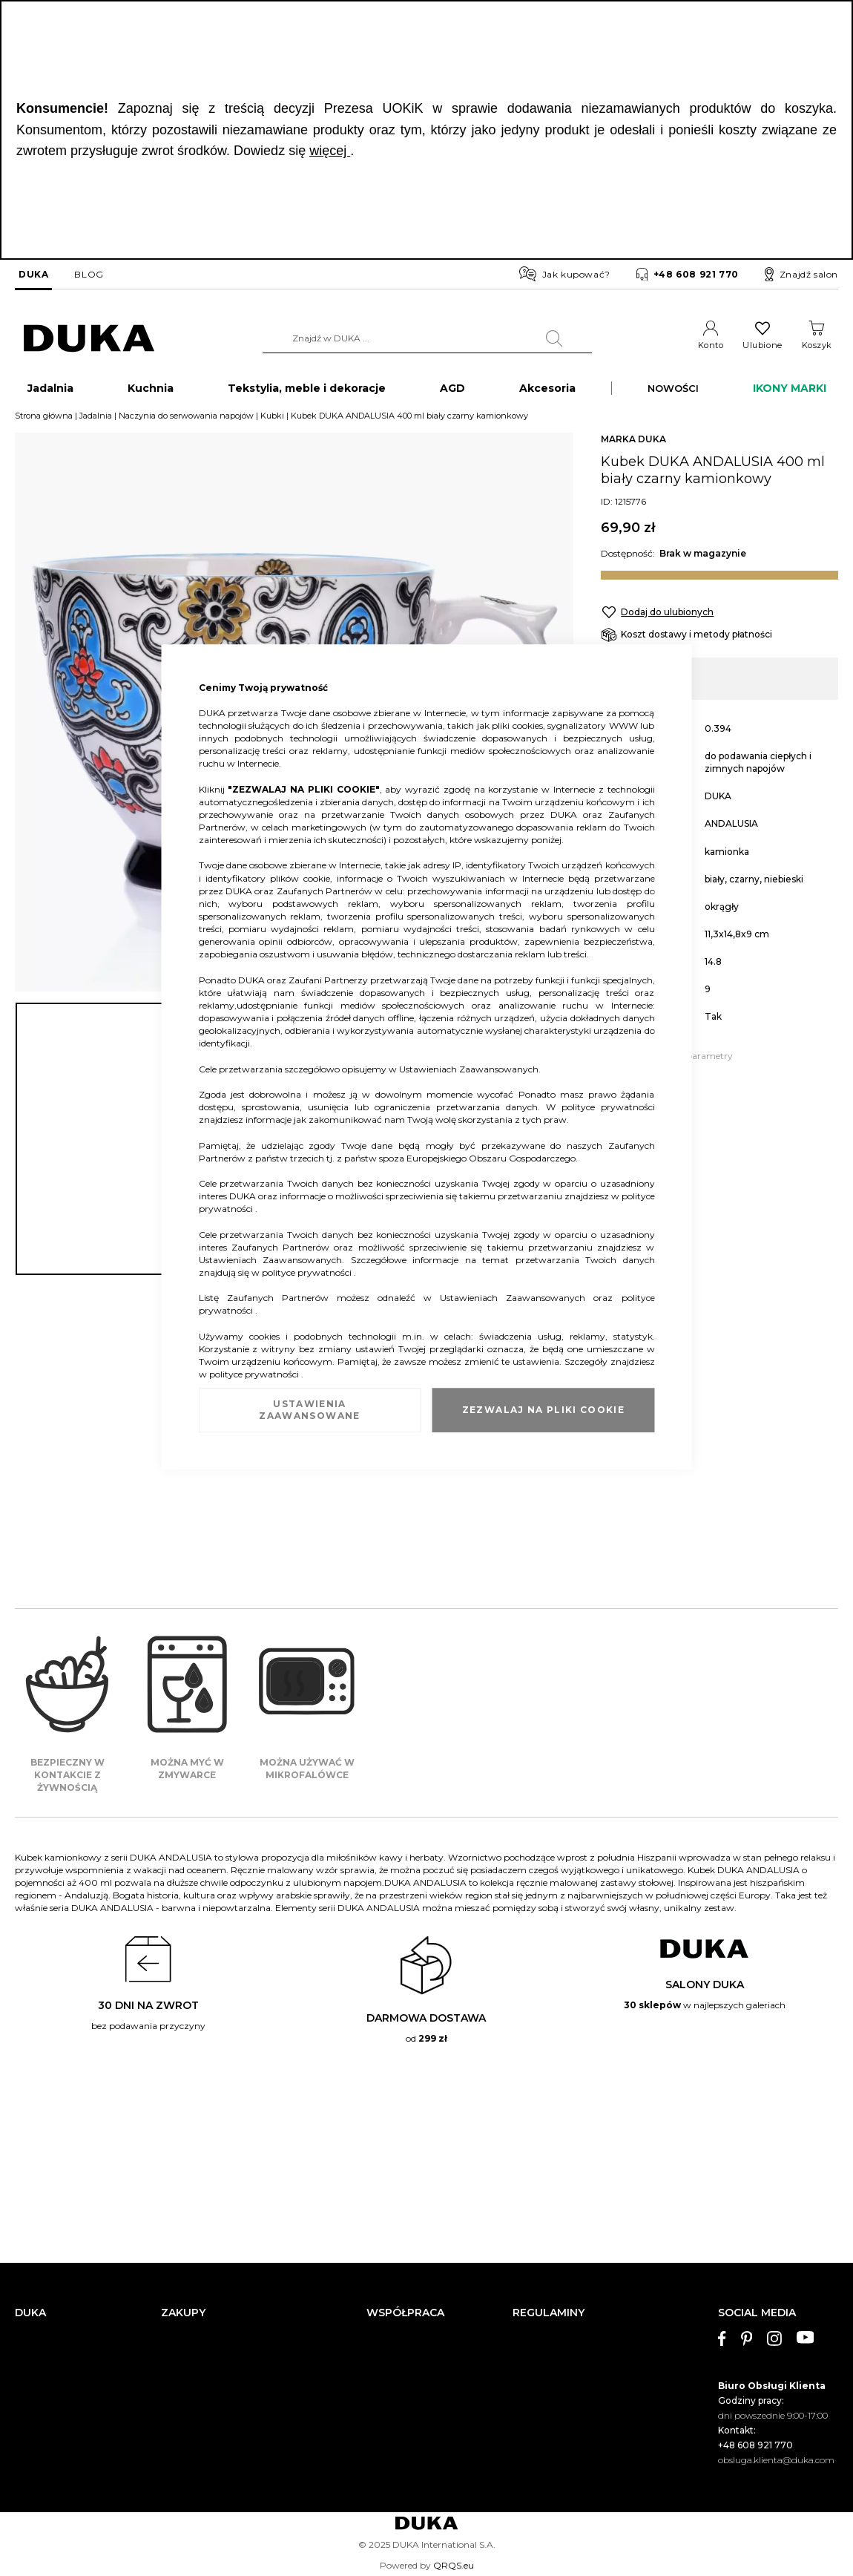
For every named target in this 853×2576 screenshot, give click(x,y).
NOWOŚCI (673, 390)
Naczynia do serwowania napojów (186, 418)
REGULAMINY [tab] (548, 2312)
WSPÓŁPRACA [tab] (405, 2312)
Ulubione (762, 345)
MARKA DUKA (633, 442)
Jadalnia (95, 418)
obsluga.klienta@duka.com (776, 2459)
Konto (711, 345)
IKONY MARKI (789, 390)
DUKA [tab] (30, 2312)
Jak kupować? (564, 273)
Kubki (272, 418)
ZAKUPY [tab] (183, 2312)
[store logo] (89, 339)
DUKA (33, 274)
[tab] (778, 2387)
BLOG (88, 274)
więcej (329, 150)
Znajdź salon (801, 274)
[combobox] (427, 338)
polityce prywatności (608, 1106)
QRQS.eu (453, 2565)
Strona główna (44, 418)
